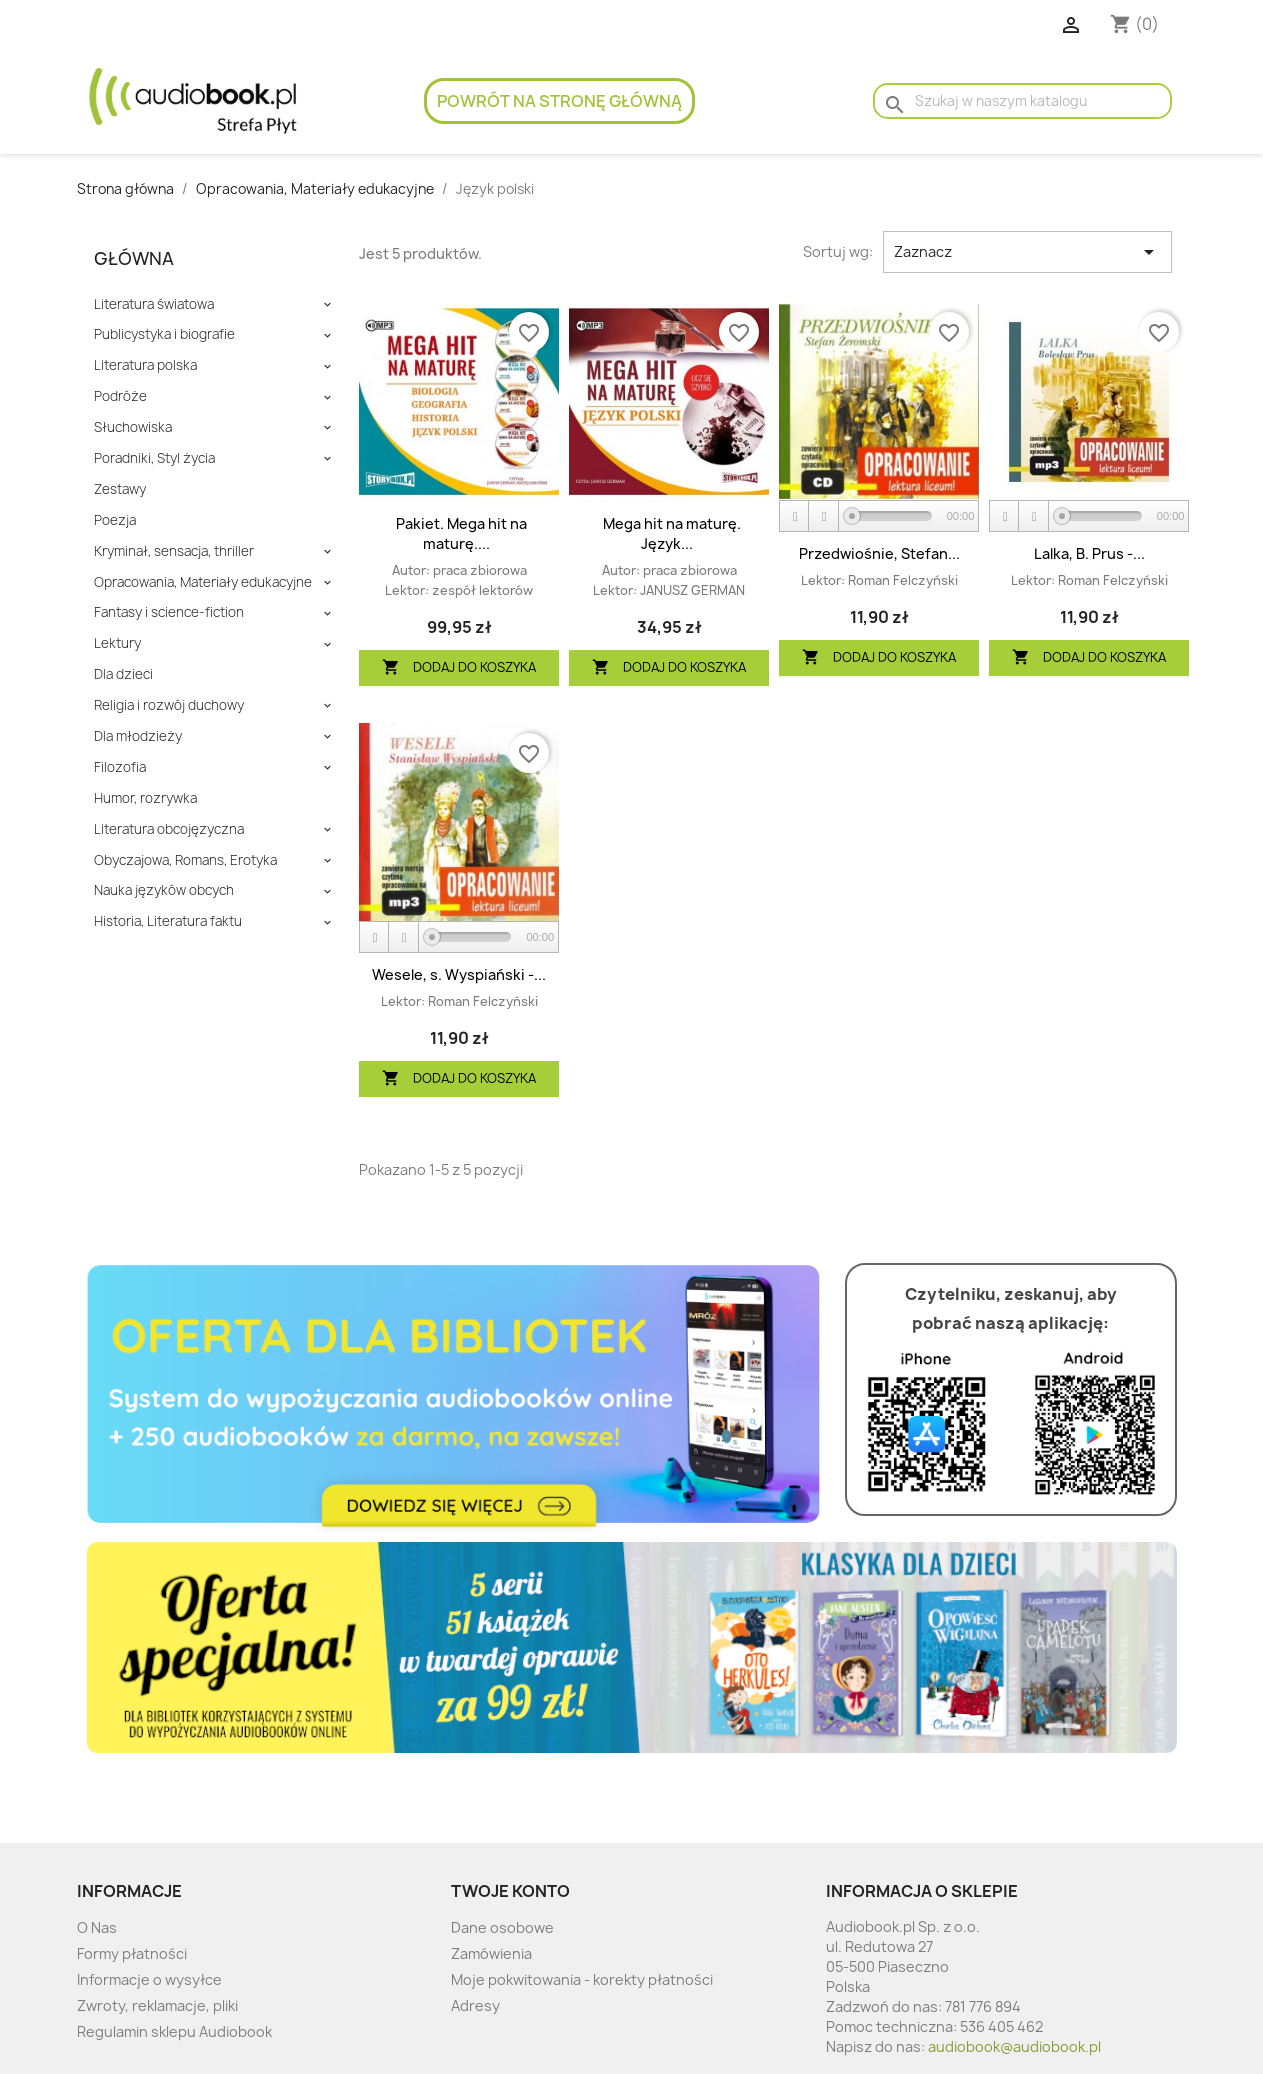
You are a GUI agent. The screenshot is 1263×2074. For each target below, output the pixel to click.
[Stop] (824, 516)
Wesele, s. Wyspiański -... (459, 974)
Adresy (475, 2005)
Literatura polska (145, 365)
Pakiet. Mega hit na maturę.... (461, 533)
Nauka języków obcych (164, 890)
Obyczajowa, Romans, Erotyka (185, 860)
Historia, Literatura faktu (168, 921)
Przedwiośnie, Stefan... (879, 553)
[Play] (795, 516)
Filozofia (120, 767)
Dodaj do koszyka (459, 667)
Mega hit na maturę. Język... (672, 533)
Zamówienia (491, 1953)
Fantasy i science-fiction (169, 612)
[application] (879, 517)
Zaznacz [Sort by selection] (1027, 252)
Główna (134, 258)
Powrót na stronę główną (559, 101)
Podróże (120, 396)
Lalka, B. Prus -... (1089, 553)
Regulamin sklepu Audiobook (174, 2031)
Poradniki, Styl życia (154, 458)
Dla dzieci (123, 674)
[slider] (891, 516)
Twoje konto (510, 1891)
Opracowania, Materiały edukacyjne (203, 582)
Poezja (115, 520)
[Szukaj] (1022, 101)
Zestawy (120, 489)
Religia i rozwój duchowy (169, 705)
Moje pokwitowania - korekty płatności (582, 1979)
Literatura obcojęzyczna (169, 829)
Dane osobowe (502, 1927)
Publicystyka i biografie (164, 334)
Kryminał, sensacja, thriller (174, 551)
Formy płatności (132, 1953)
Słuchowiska (133, 427)
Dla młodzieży (138, 736)
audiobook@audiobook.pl (1014, 2046)
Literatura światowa (154, 304)
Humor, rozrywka (145, 798)
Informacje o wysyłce (149, 1979)
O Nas (97, 1927)
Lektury (117, 643)
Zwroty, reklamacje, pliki (157, 2005)
